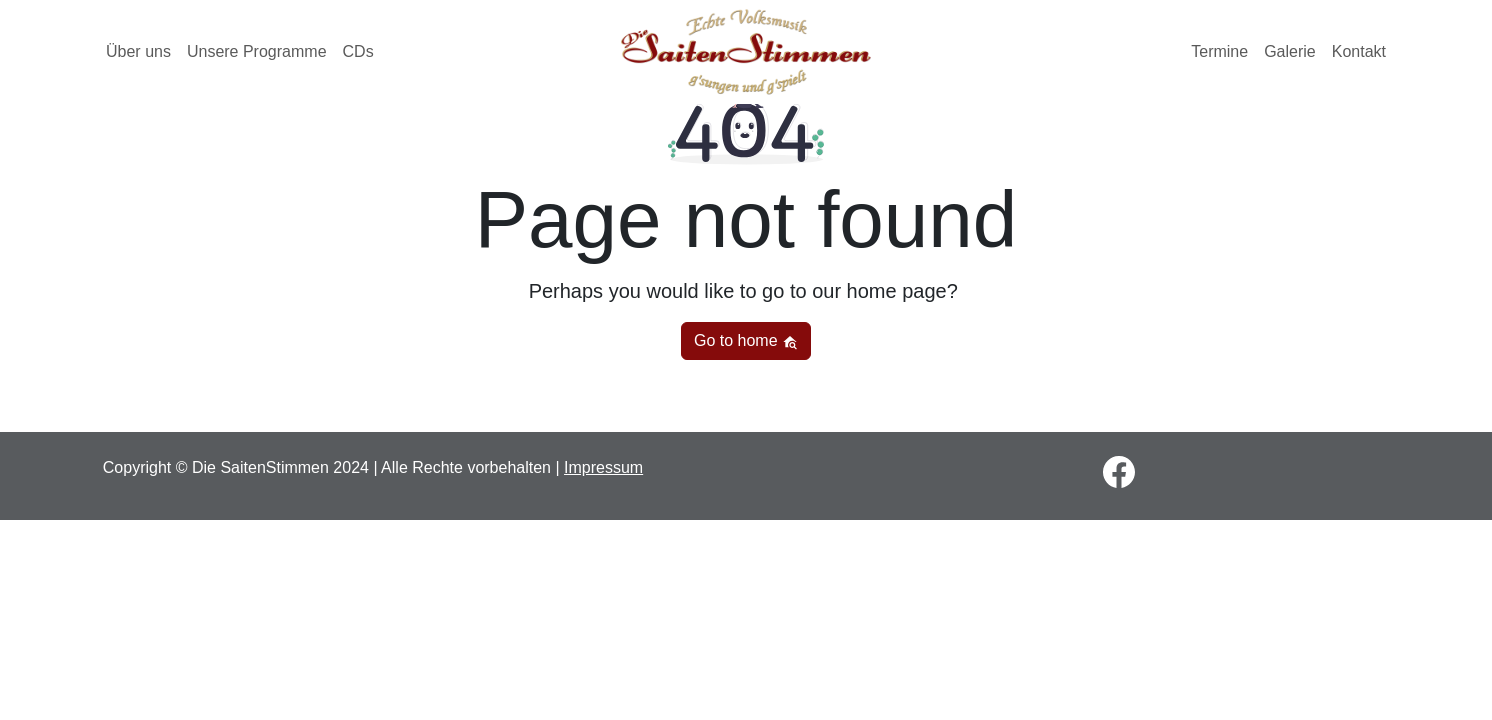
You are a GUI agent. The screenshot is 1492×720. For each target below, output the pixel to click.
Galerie (1290, 51)
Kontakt (1359, 51)
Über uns (138, 51)
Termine (1219, 51)
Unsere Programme (257, 51)
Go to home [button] (746, 341)
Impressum (603, 467)
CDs (358, 51)
